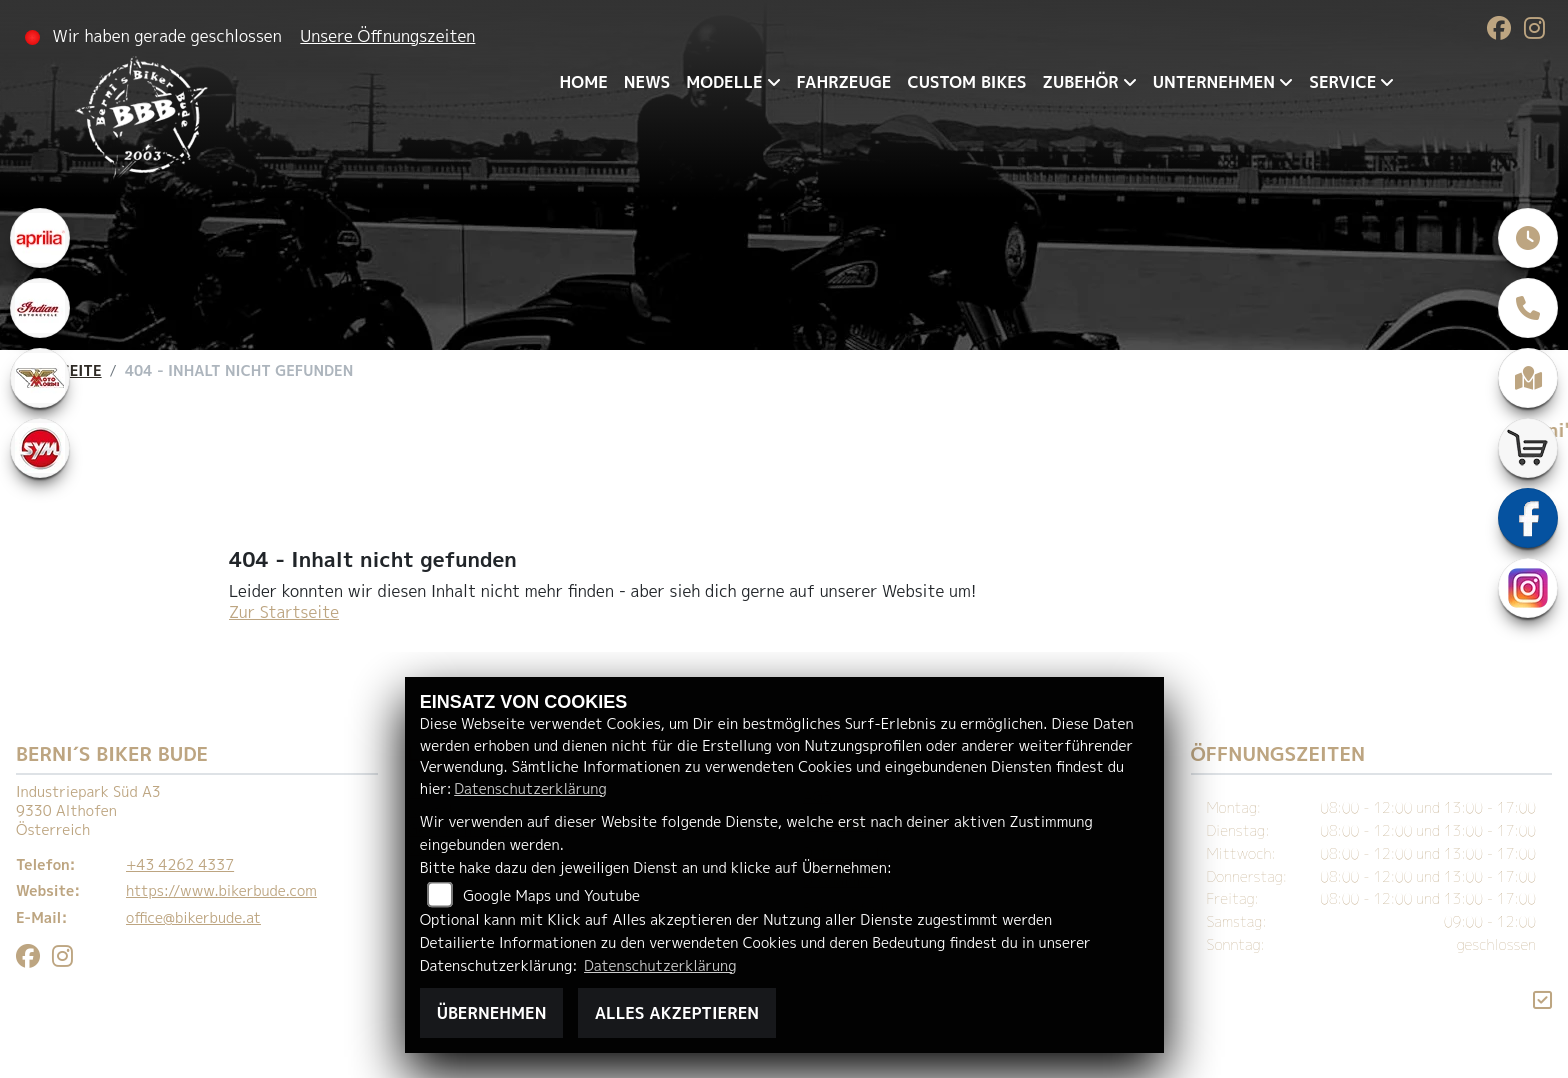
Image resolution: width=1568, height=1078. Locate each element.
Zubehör (1081, 82)
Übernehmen (492, 1013)
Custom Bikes (966, 82)
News (647, 82)
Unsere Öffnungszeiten (387, 36)
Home (584, 82)
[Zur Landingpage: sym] (40, 448)
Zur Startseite (284, 612)
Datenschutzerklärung (530, 789)
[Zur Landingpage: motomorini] (40, 378)
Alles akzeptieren (677, 1013)
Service (1342, 82)
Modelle (724, 82)
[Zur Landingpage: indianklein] (40, 308)
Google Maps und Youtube (551, 896)
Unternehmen (1214, 82)
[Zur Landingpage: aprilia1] (40, 238)
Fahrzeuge (844, 82)
